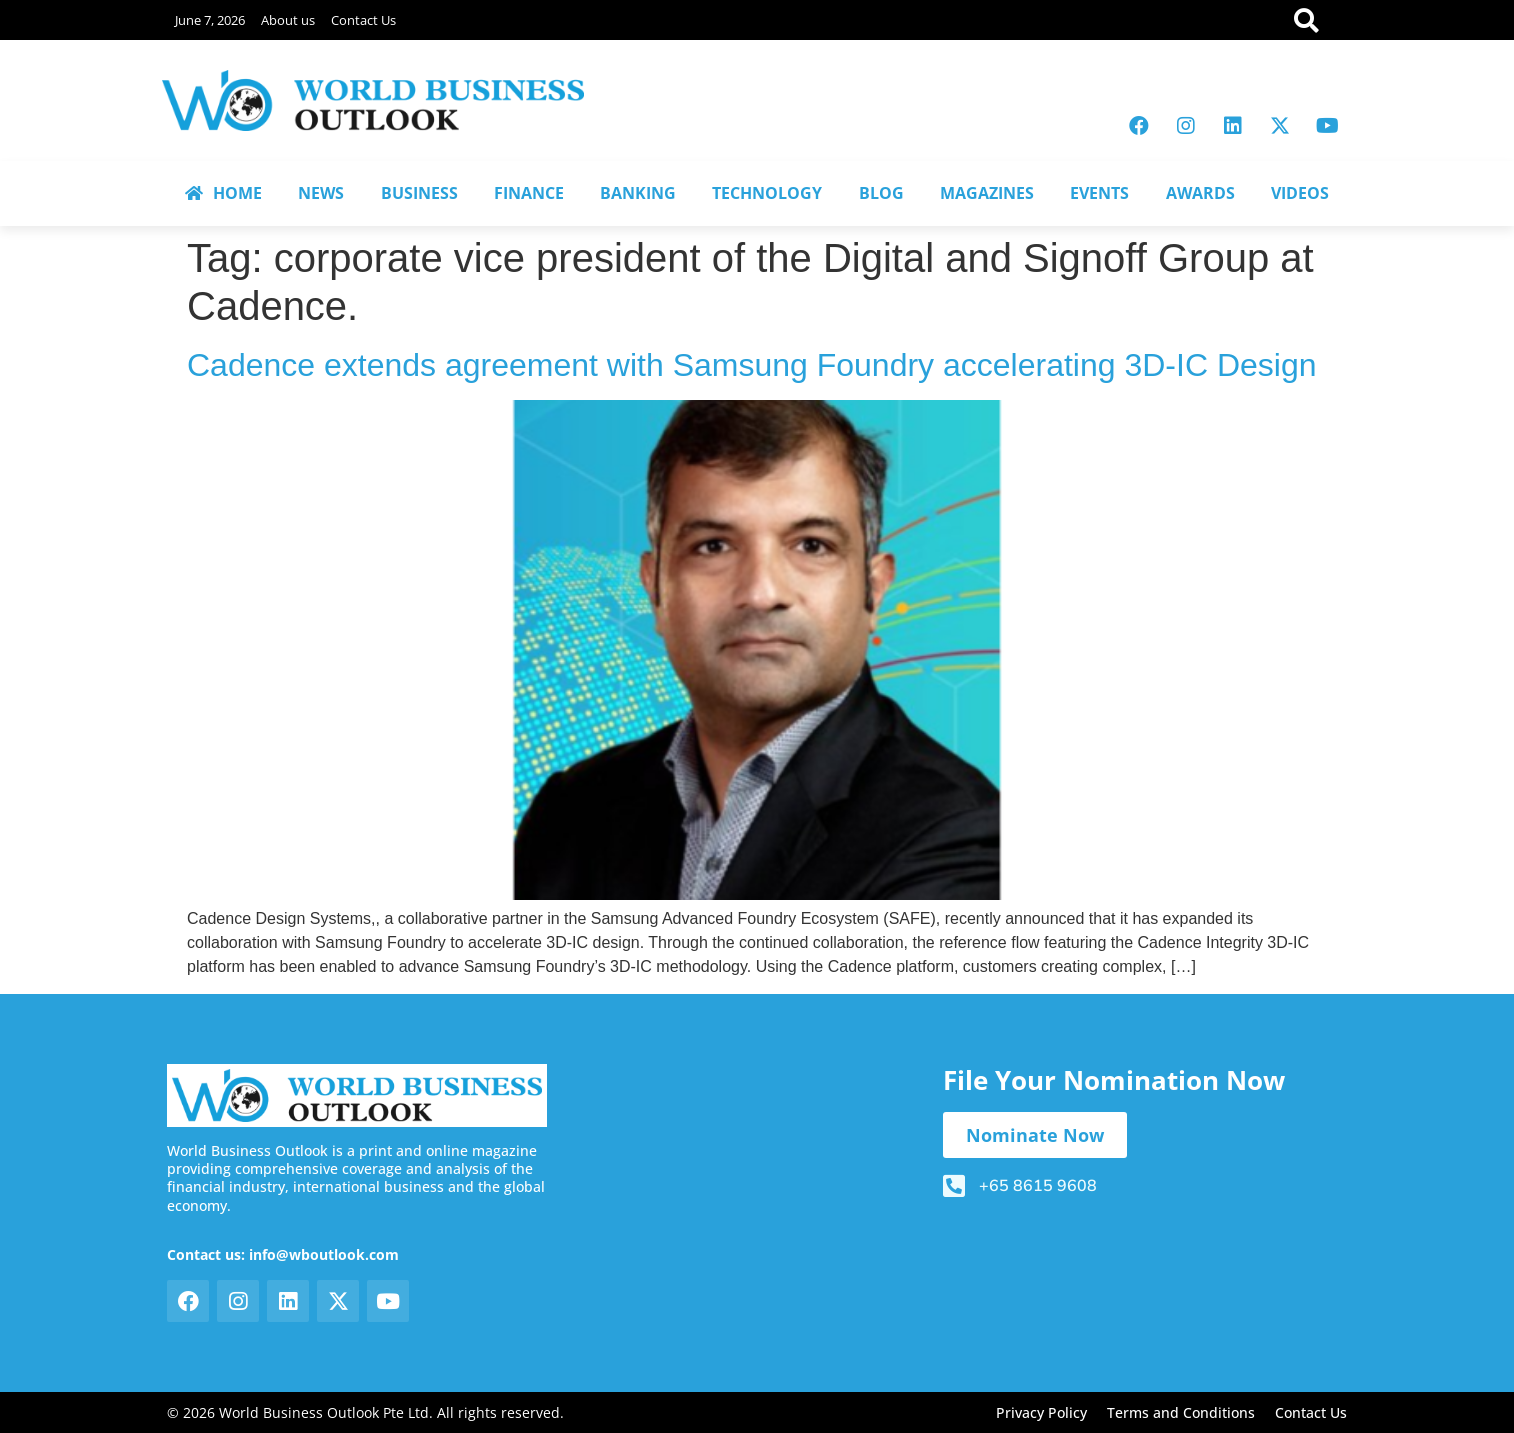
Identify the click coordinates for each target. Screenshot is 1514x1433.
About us (288, 20)
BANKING (638, 193)
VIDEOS (1300, 193)
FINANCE (529, 193)
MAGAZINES (987, 193)
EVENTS (1099, 193)
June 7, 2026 (210, 20)
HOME (223, 193)
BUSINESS (419, 193)
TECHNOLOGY (767, 193)
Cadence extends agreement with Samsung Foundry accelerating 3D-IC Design (751, 365)
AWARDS (1200, 193)
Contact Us (363, 20)
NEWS (321, 193)
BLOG (881, 193)
